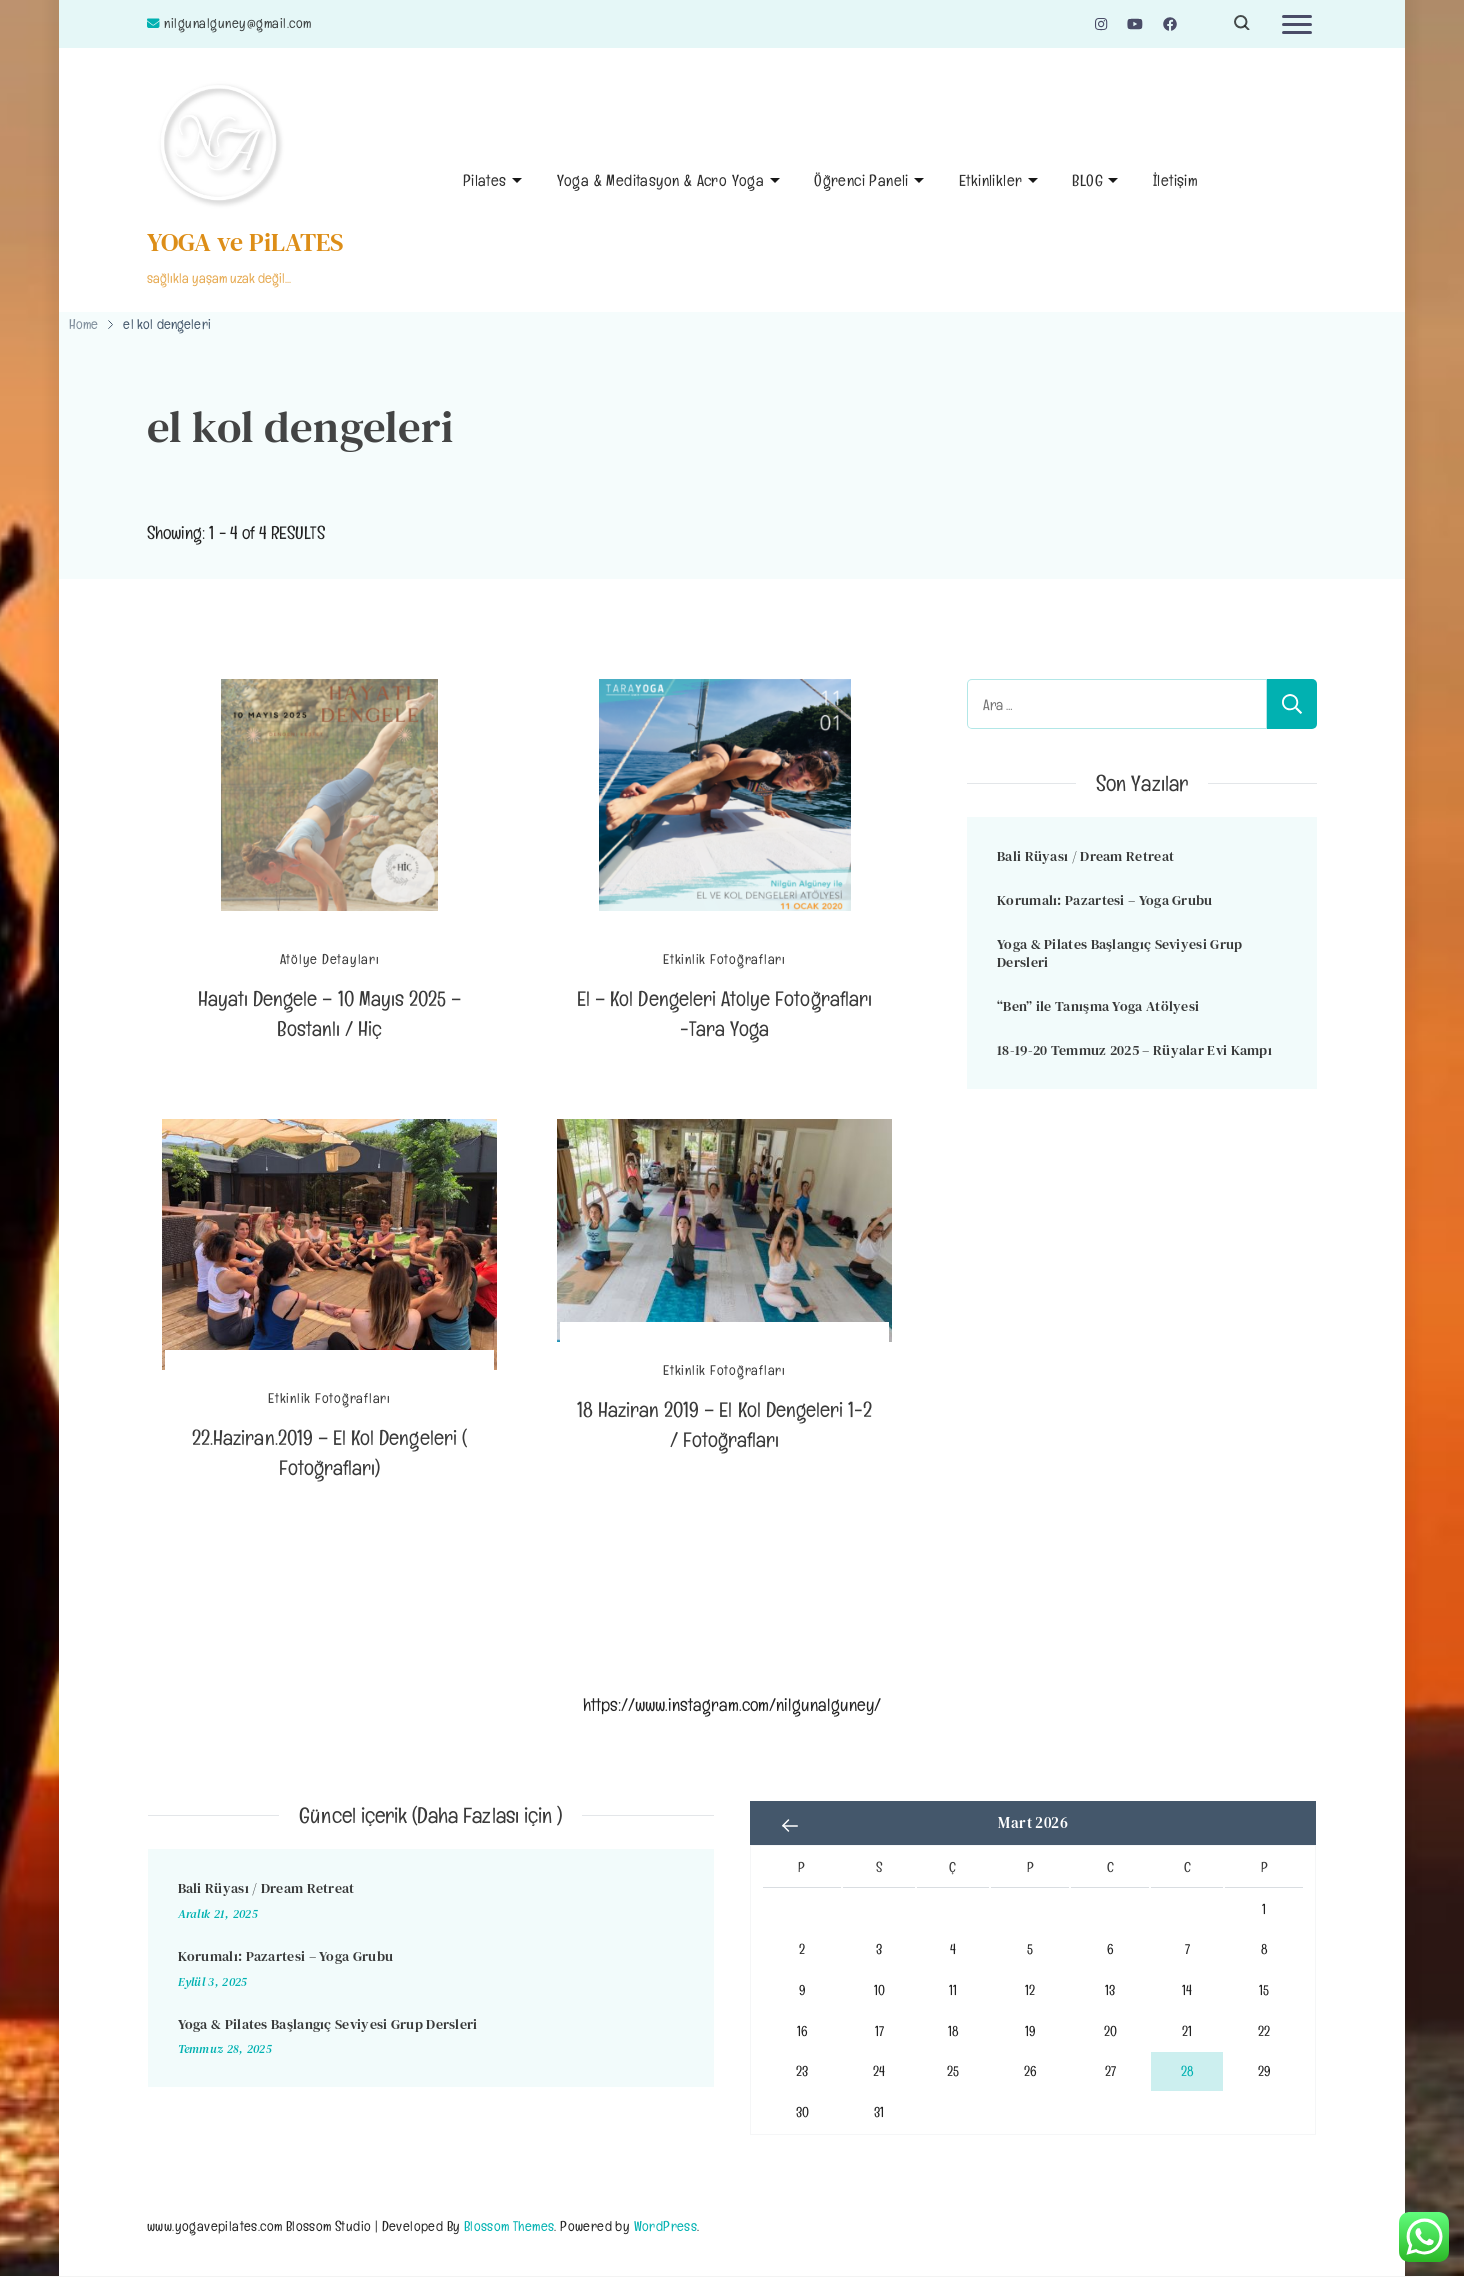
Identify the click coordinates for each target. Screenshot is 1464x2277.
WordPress (666, 2225)
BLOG (1087, 180)
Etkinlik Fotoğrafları (724, 959)
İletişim (1175, 180)
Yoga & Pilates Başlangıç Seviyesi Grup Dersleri (1119, 953)
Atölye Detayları (330, 959)
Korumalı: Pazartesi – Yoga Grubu (1105, 900)
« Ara (790, 1825)
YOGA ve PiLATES (245, 242)
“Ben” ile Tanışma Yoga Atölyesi (1098, 1006)
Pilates (485, 180)
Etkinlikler (990, 180)
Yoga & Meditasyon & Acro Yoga (661, 180)
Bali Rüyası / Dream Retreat (1085, 856)
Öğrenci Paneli (861, 180)
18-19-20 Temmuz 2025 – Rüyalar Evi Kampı (1134, 1050)
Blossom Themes (509, 2225)
